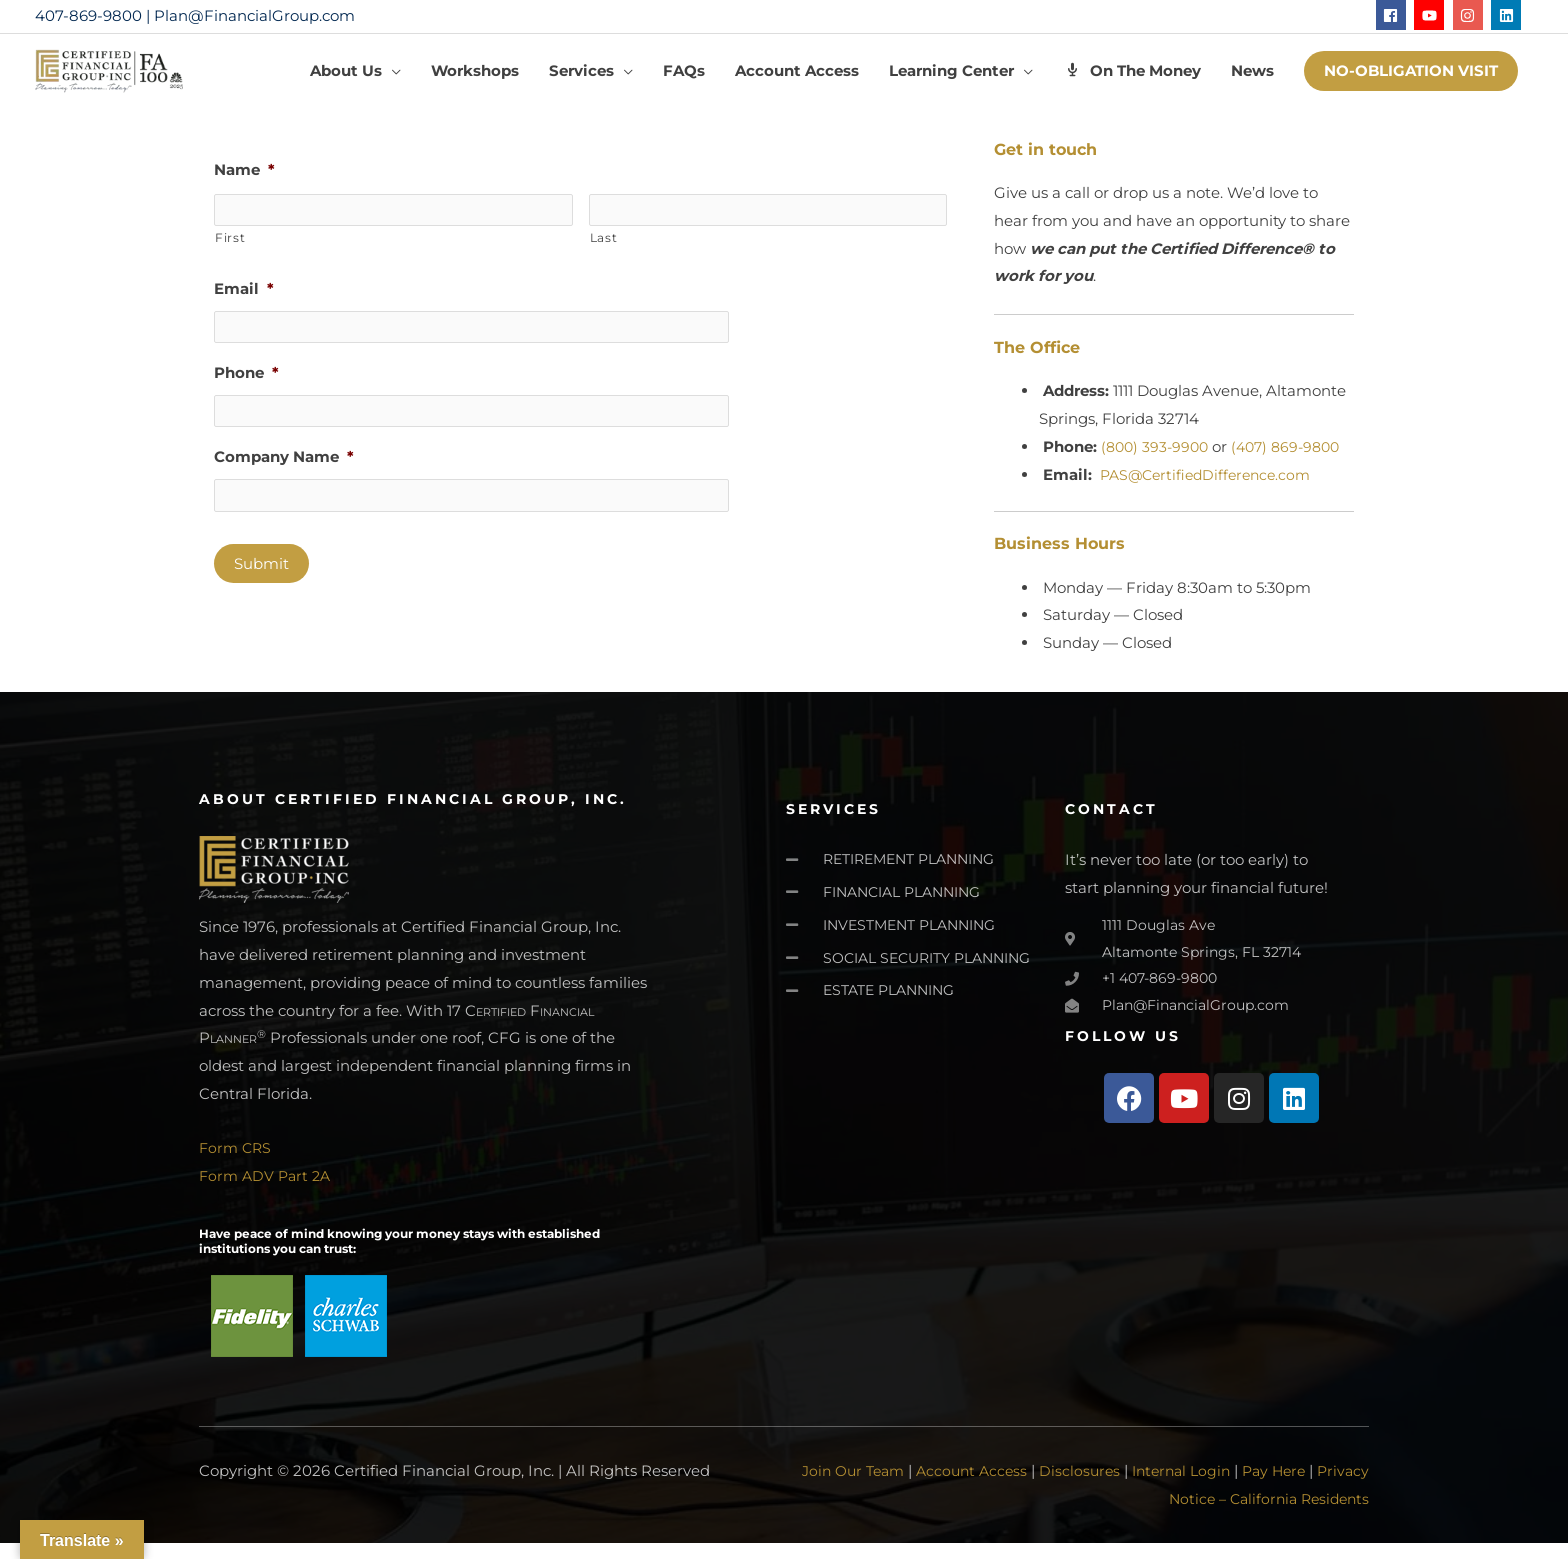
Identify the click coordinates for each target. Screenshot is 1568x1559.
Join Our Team (886, 1486)
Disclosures (1122, 1486)
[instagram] (1470, 15)
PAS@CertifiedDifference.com (1211, 489)
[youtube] (1431, 15)
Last (604, 251)
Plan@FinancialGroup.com (254, 15)
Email (244, 302)
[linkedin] (1508, 15)
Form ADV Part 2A (268, 1191)
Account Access (1011, 1486)
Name (244, 185)
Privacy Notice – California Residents (1234, 1514)
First (230, 251)
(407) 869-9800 (1295, 461)
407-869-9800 (88, 15)
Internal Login (1228, 1486)
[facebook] (1393, 15)
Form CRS (237, 1163)
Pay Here (1327, 1486)
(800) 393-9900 (1157, 461)
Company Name (284, 468)
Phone (246, 385)
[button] (1411, 79)
